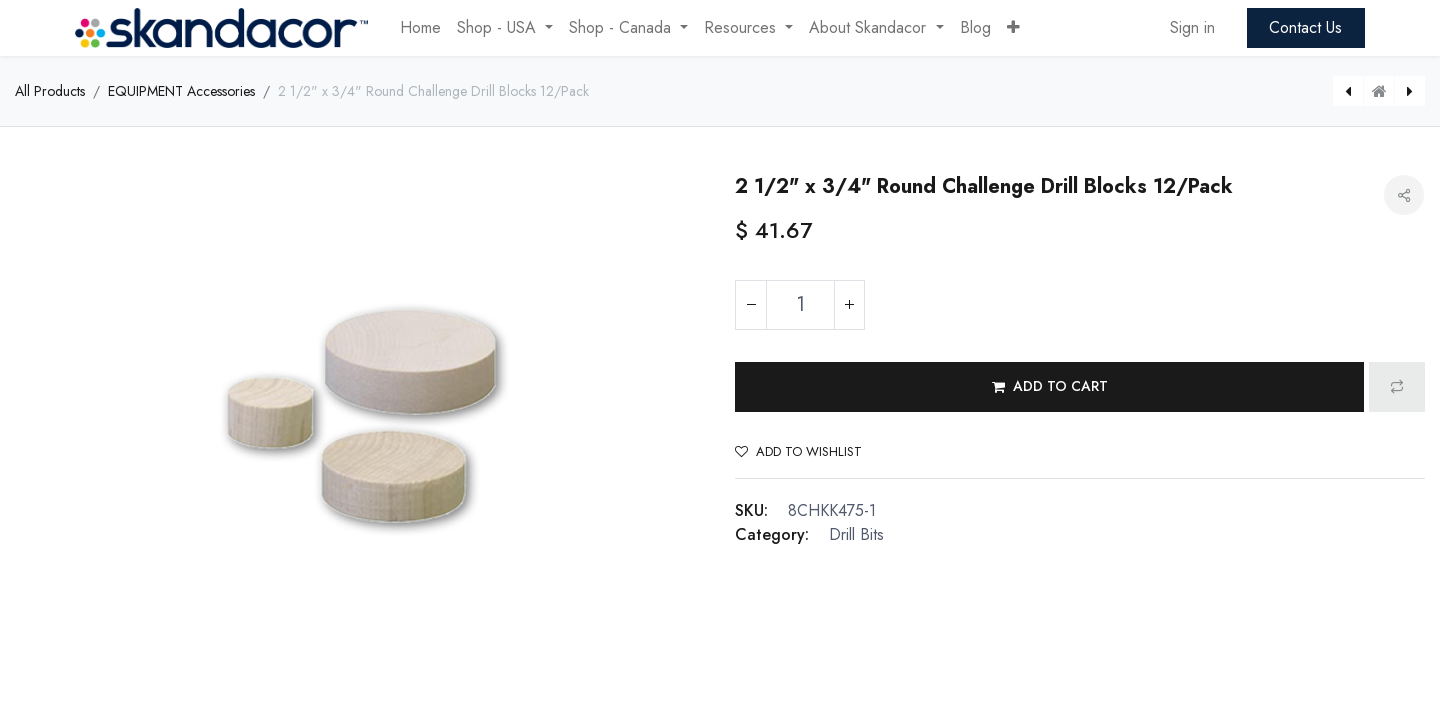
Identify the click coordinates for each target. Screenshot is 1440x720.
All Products (50, 91)
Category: (772, 534)
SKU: (751, 510)
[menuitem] (420, 28)
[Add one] (849, 305)
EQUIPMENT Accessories (181, 91)
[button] (1013, 28)
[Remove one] (751, 305)
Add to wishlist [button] (798, 451)
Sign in (1192, 27)
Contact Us (1305, 27)
